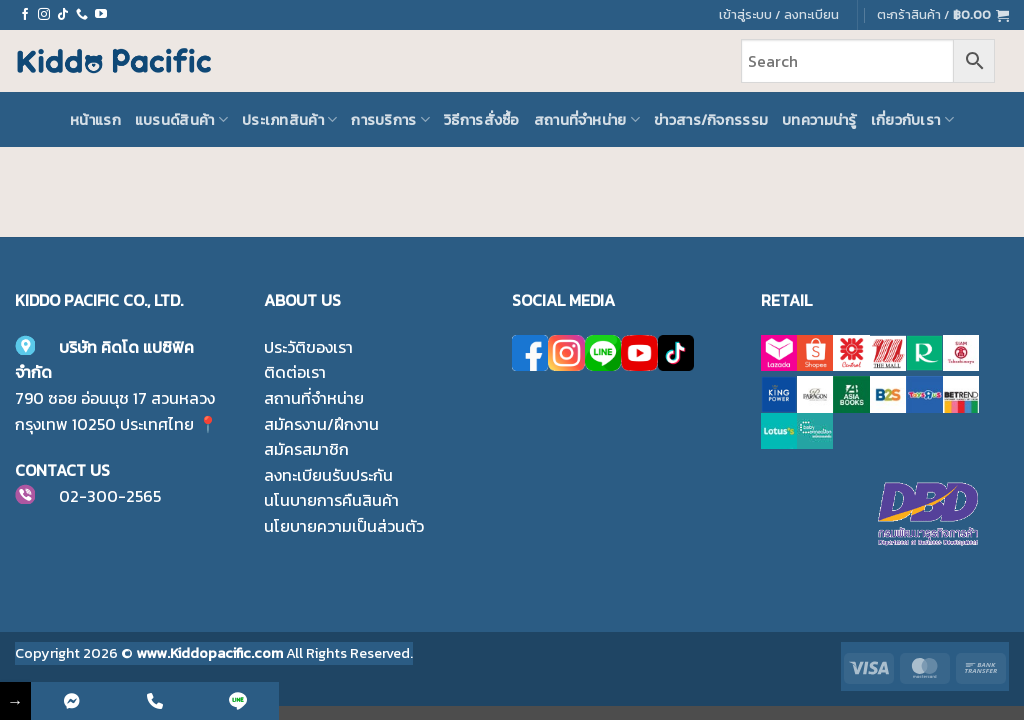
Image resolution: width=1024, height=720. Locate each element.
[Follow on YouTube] (101, 15)
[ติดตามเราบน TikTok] (63, 15)
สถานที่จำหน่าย (587, 120)
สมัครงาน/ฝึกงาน (321, 424)
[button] (943, 15)
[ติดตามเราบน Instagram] (44, 15)
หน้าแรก (95, 120)
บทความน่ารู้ (819, 120)
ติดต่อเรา (295, 372)
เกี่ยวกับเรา (912, 120)
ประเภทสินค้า (289, 120)
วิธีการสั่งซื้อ (482, 120)
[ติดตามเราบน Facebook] (25, 15)
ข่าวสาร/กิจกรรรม (711, 120)
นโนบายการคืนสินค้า (331, 500)
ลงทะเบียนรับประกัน (328, 475)
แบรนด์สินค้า (181, 120)
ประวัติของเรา (308, 347)
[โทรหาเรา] (82, 15)
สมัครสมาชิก (306, 449)
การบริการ (390, 120)
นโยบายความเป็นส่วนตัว (344, 526)
